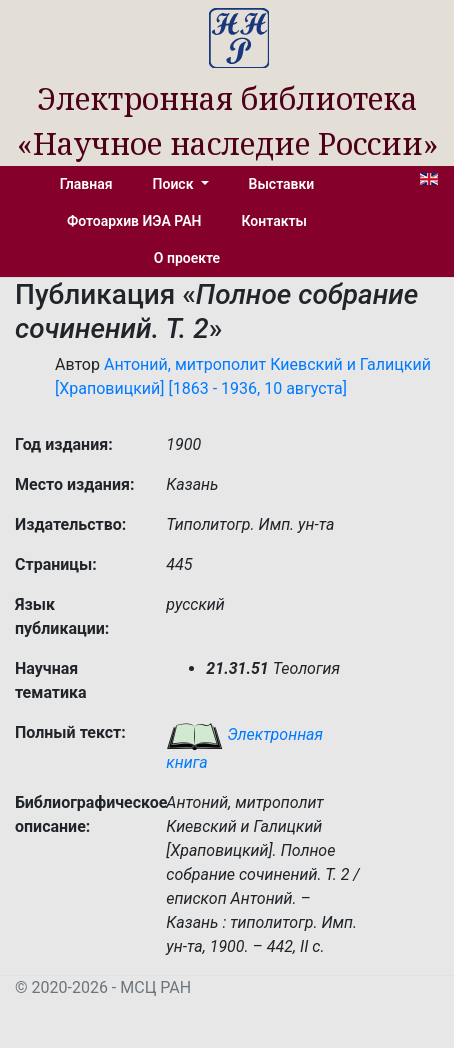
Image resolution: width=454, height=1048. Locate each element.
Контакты (274, 221)
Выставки (282, 184)
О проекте (187, 258)
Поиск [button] (175, 184)
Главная (86, 184)
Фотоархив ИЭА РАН (134, 221)
